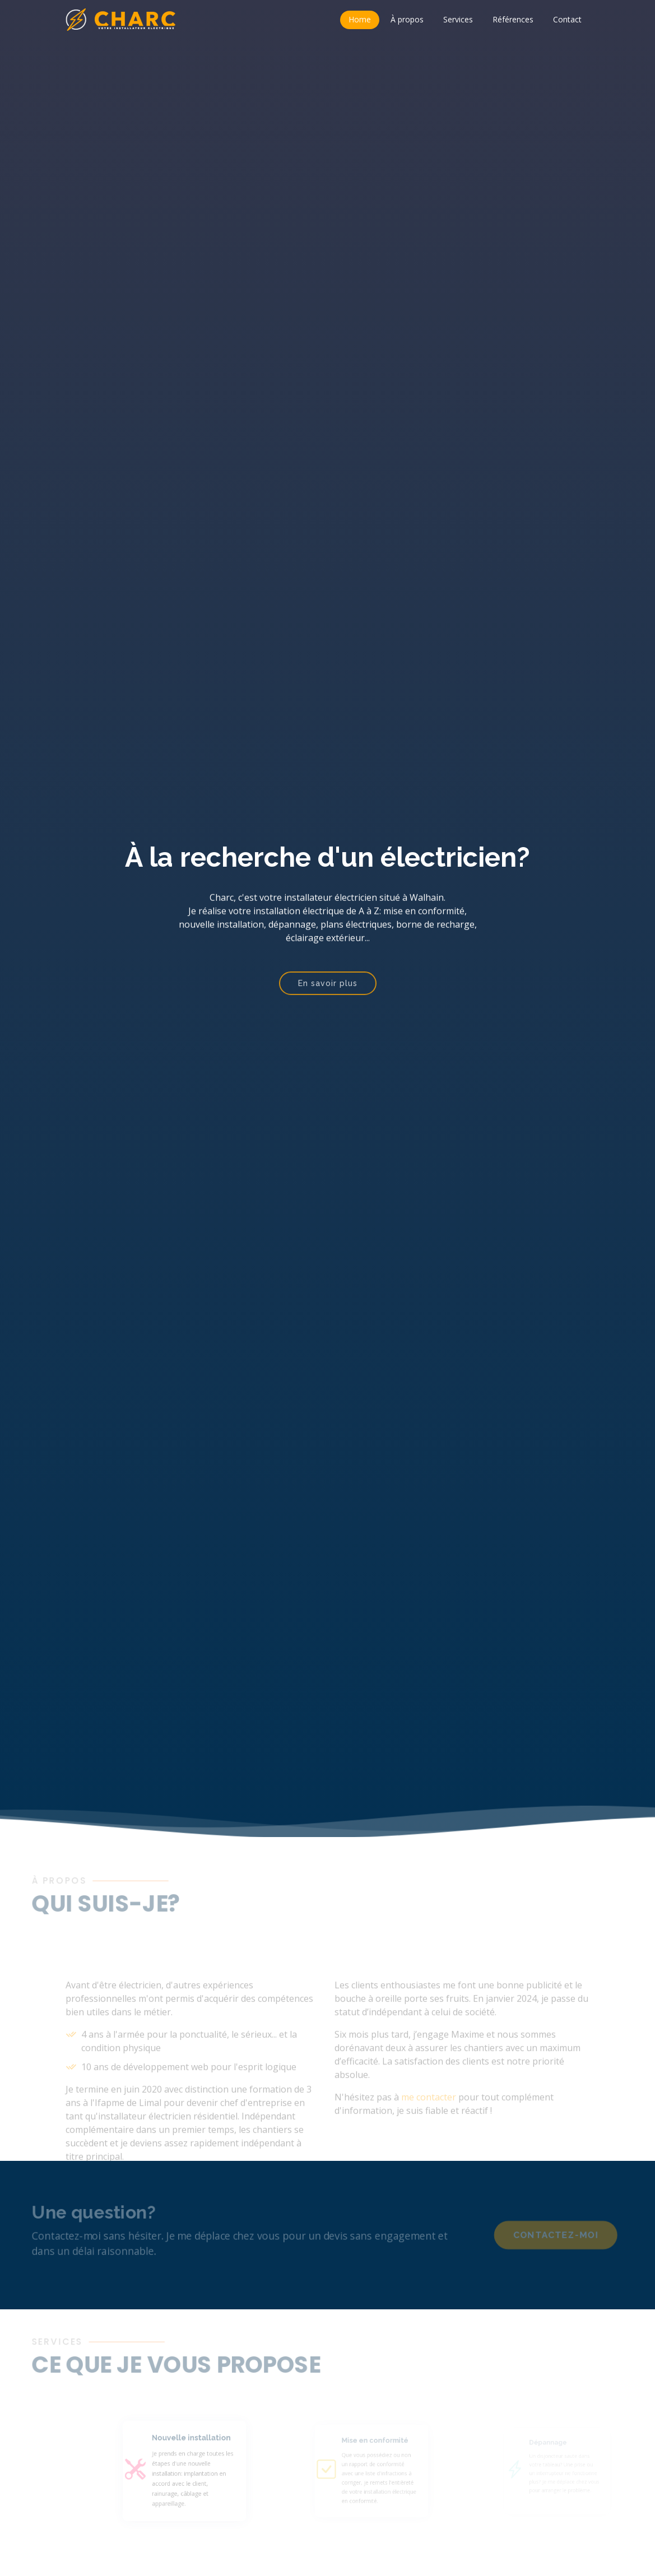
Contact (567, 19)
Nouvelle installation (207, 2443)
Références (513, 19)
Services (458, 19)
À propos (407, 19)
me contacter (428, 2114)
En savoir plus (327, 993)
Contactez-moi (567, 2234)
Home (360, 19)
